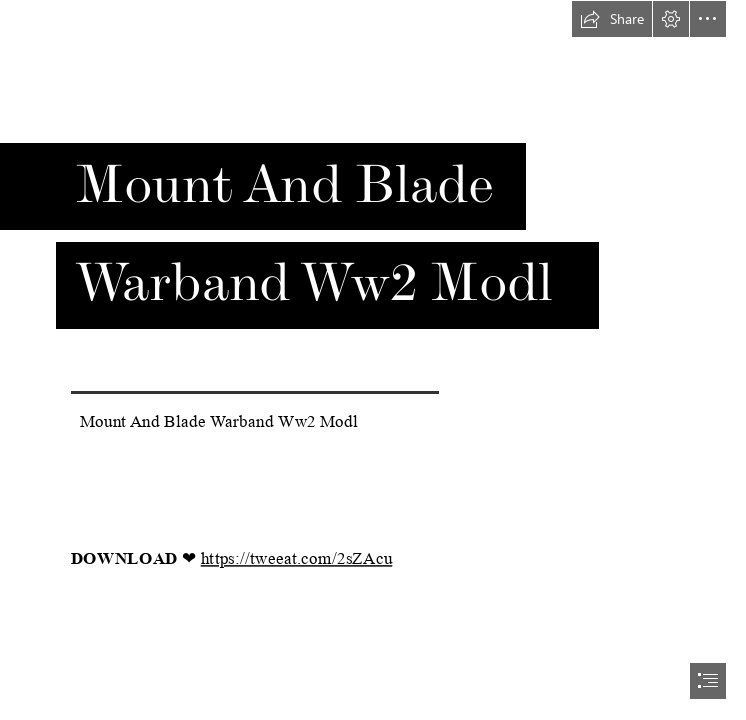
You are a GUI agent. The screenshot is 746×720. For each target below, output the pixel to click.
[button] (612, 19)
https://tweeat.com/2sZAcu (297, 558)
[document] (373, 360)
